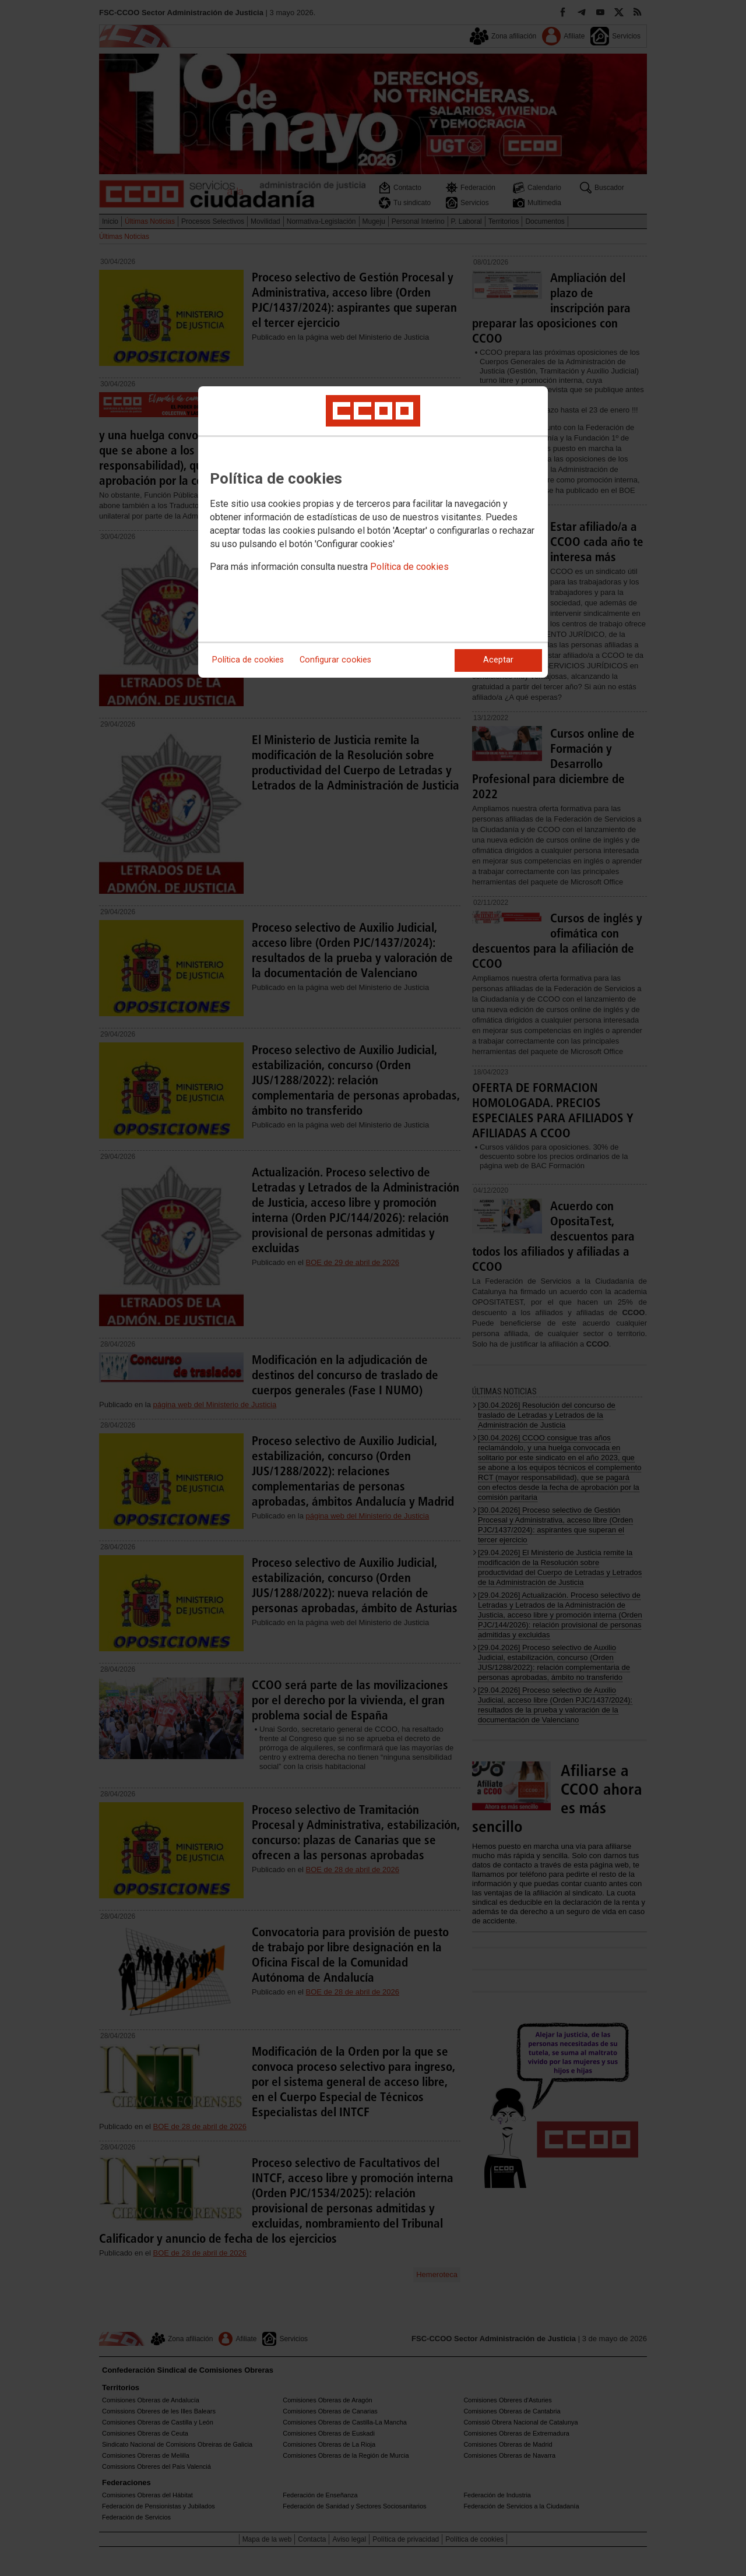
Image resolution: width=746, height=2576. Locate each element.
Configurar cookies (335, 660)
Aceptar (498, 660)
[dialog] (373, 532)
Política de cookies (409, 566)
